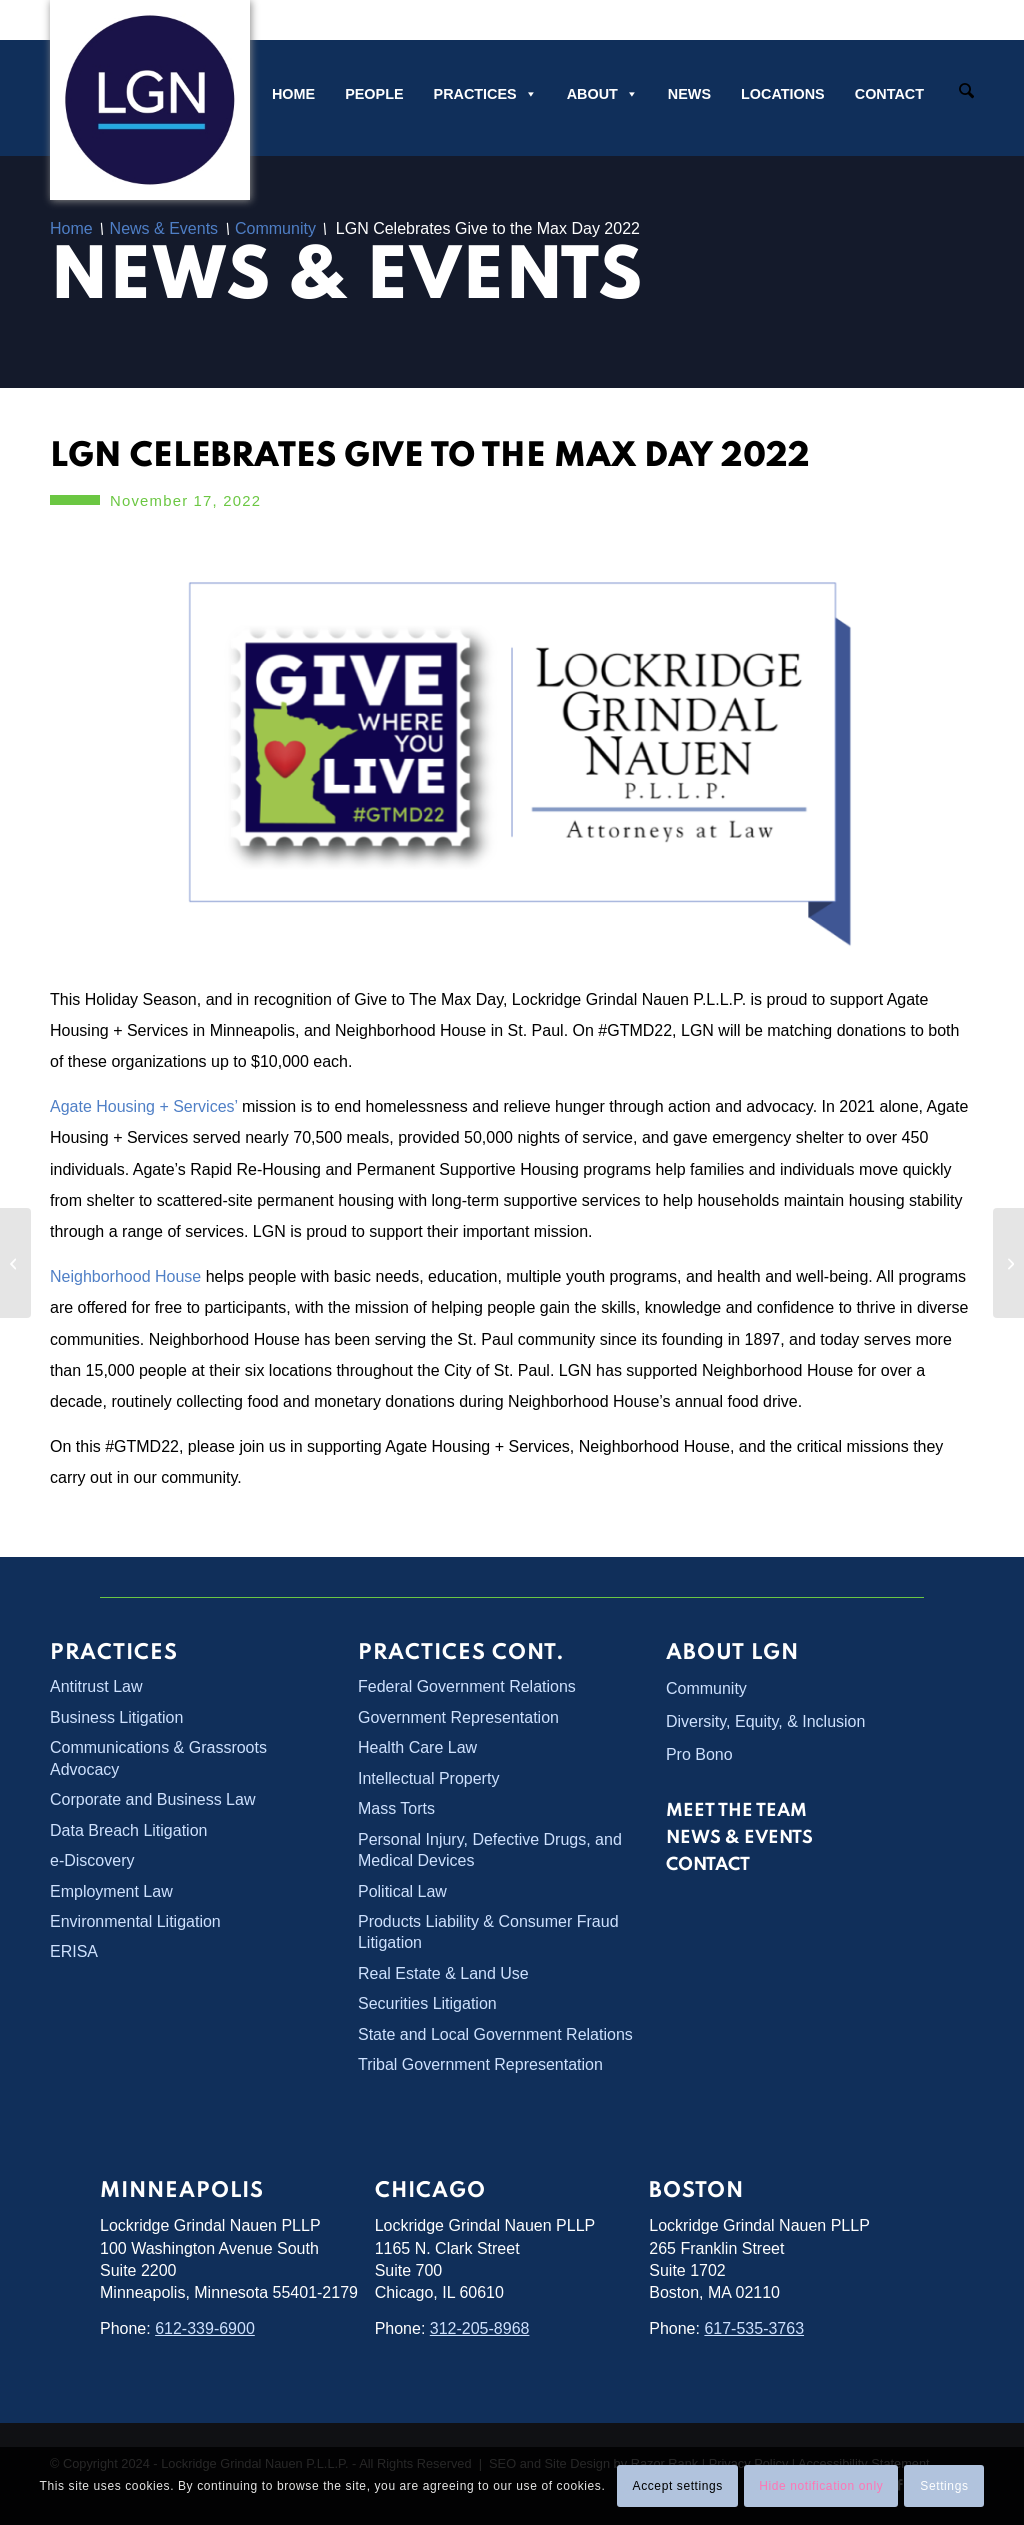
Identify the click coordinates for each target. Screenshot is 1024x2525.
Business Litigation (116, 1717)
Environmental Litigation (135, 1921)
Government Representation (458, 1717)
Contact (889, 94)
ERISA (74, 1951)
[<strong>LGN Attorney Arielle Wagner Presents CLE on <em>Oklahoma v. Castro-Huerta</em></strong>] (15, 1263)
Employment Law (111, 1891)
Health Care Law (417, 1747)
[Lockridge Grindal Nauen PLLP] (150, 100)
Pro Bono (699, 1754)
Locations (783, 94)
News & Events (346, 279)
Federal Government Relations (467, 1686)
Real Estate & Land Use (443, 1973)
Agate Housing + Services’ (144, 1106)
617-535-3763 (754, 2328)
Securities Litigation (427, 2003)
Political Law (402, 1891)
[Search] (966, 92)
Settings (944, 2486)
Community (706, 1688)
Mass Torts (396, 1808)
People (374, 94)
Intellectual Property (428, 1778)
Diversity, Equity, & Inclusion (765, 1721)
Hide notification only (821, 2486)
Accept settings (678, 2486)
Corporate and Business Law (152, 1799)
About (602, 94)
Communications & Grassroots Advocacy (158, 1758)
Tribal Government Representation (480, 2064)
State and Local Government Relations (495, 2034)
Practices (485, 94)
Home (293, 94)
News (689, 94)
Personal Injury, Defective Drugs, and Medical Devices (490, 1850)
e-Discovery (92, 1860)
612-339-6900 (205, 2328)
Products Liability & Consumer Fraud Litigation (488, 1932)
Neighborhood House (125, 1276)
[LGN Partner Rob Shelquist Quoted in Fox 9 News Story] (1008, 1263)
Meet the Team (736, 1811)
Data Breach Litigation (128, 1830)
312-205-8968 (480, 2328)
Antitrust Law (96, 1686)
